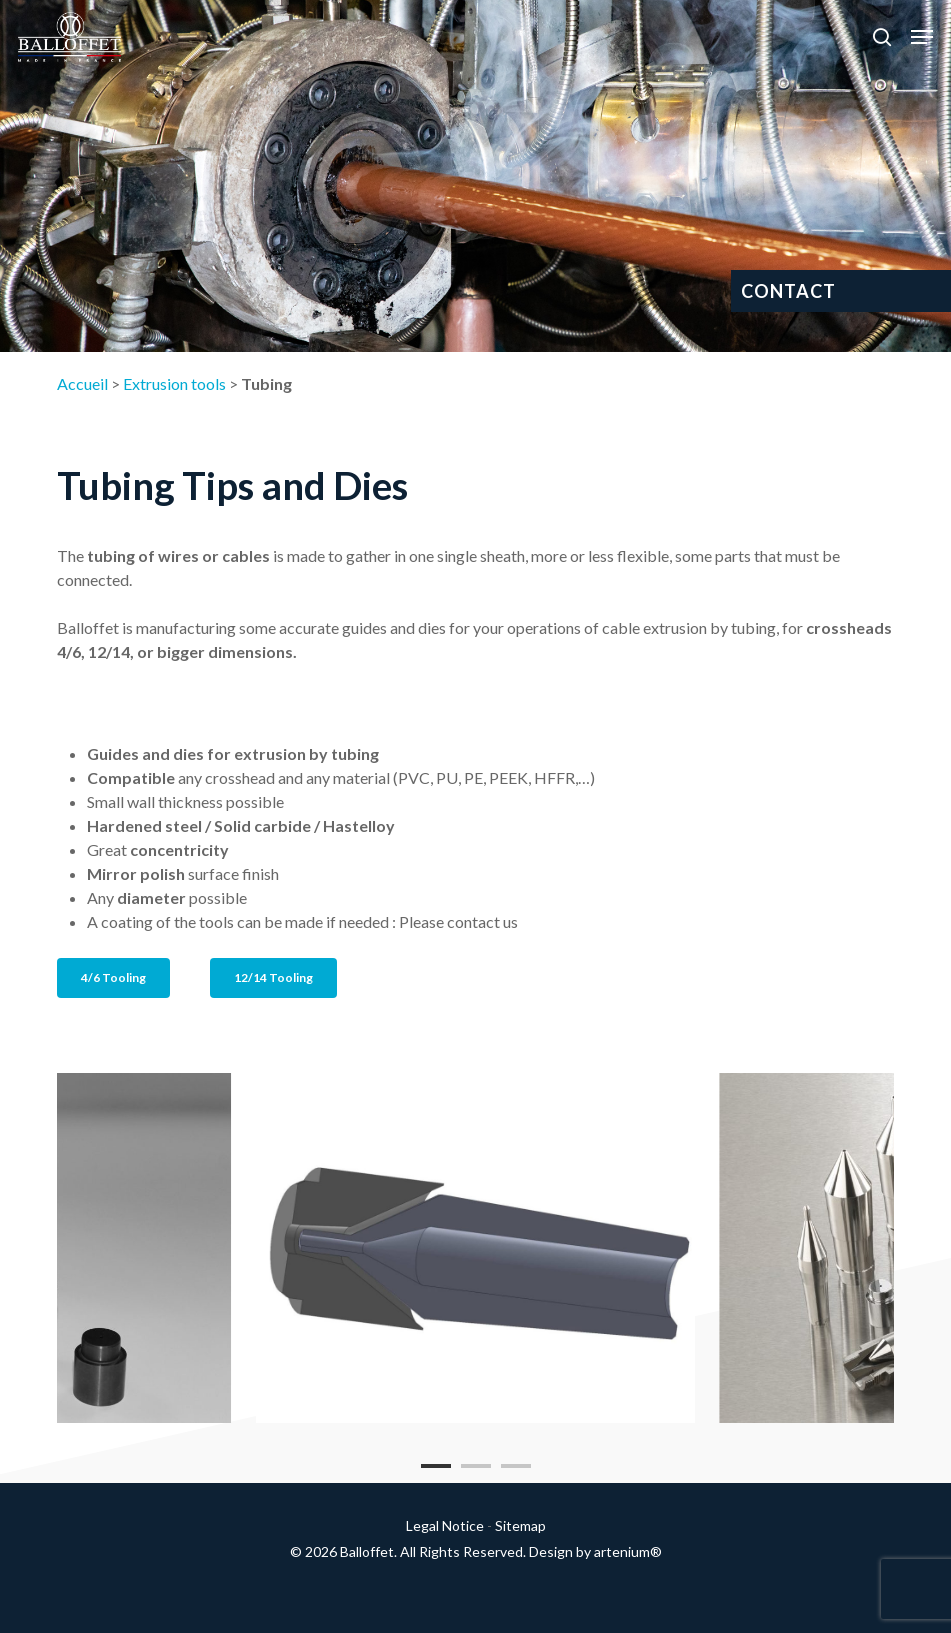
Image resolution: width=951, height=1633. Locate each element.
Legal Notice (445, 1525)
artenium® (628, 1551)
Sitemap (520, 1525)
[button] (922, 37)
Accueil (82, 383)
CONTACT (788, 291)
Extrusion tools (174, 383)
